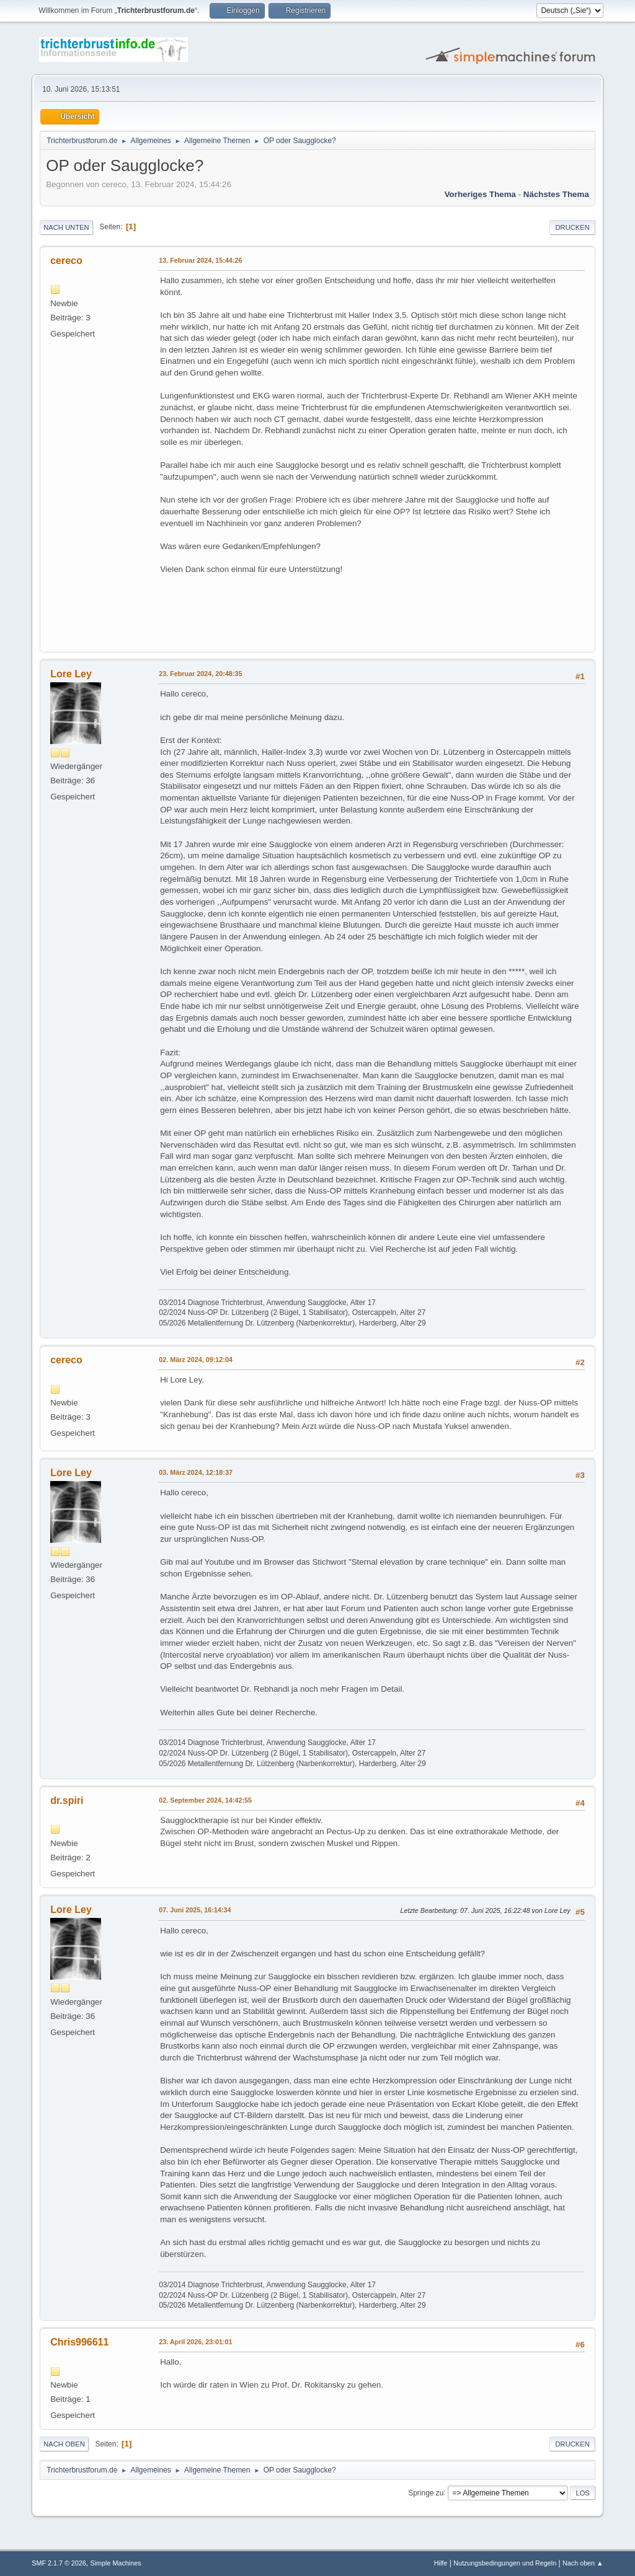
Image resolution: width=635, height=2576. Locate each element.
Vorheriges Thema (480, 194)
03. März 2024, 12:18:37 (196, 1472)
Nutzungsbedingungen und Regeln (504, 2563)
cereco (66, 260)
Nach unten (66, 227)
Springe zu (425, 2492)
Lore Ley (71, 674)
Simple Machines (116, 2563)
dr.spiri (66, 1800)
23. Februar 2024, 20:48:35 (200, 673)
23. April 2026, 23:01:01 (195, 2341)
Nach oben (64, 2444)
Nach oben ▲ (582, 2563)
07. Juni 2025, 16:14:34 (195, 1910)
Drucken (572, 227)
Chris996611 (79, 2342)
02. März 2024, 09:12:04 (196, 1359)
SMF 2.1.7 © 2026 (59, 2563)
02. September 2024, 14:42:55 (205, 1800)
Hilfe (441, 2563)
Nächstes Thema (556, 194)
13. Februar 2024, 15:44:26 (200, 260)
